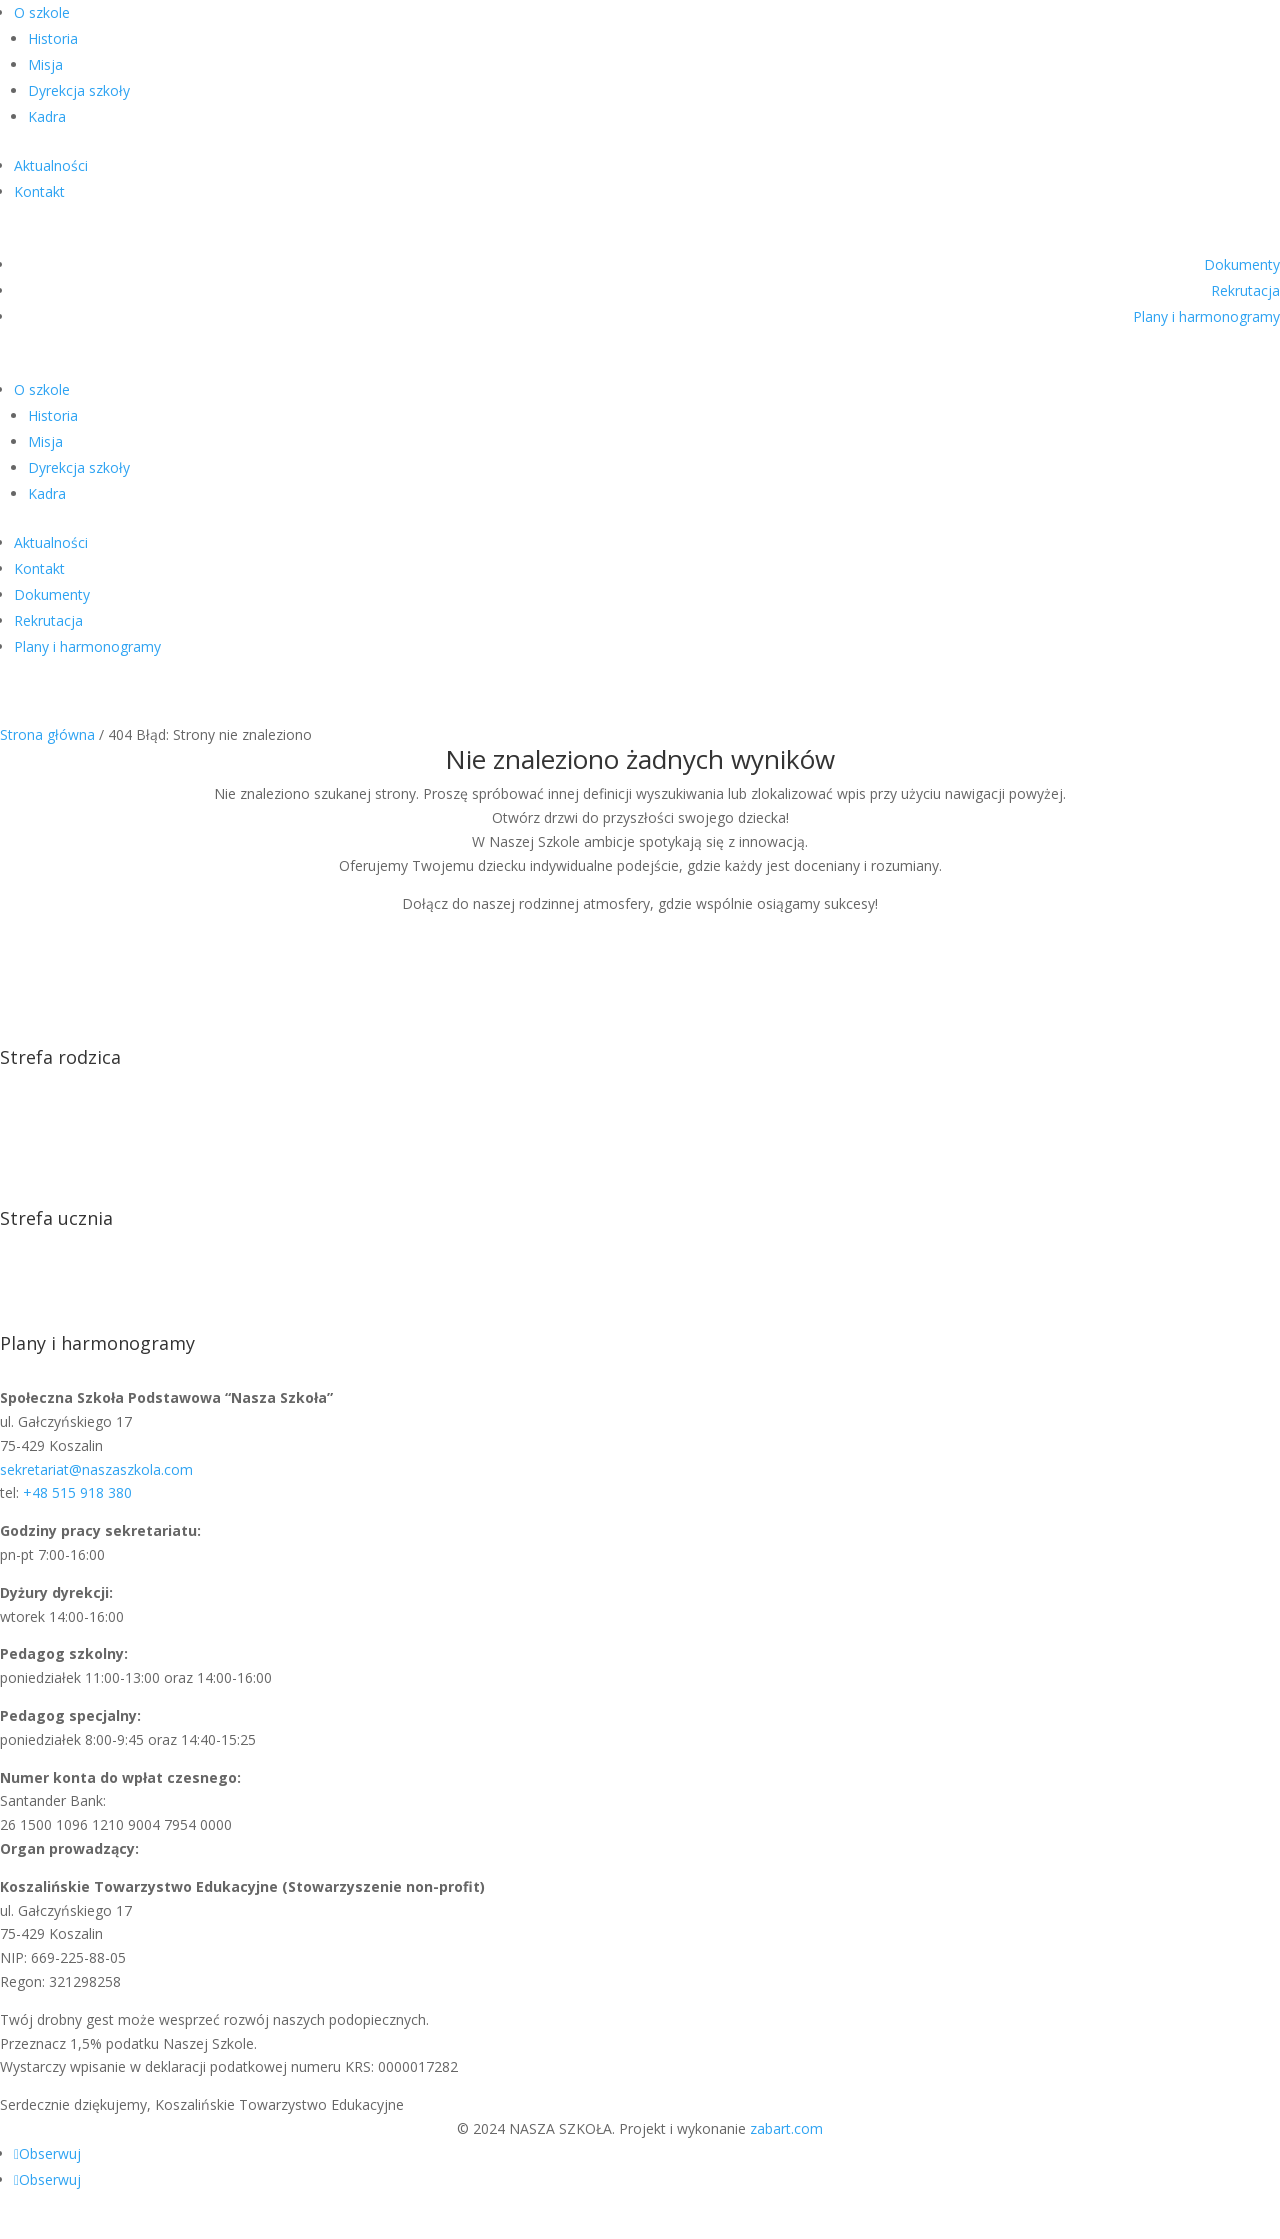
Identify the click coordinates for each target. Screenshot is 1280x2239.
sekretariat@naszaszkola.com (96, 1469)
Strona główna (47, 734)
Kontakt (39, 191)
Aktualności (51, 165)
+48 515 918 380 (77, 1492)
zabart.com (786, 2128)
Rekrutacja (1245, 290)
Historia (53, 38)
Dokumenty (1242, 264)
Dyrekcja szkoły (79, 90)
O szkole (42, 12)
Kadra (47, 116)
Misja (45, 64)
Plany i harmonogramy (1206, 316)
